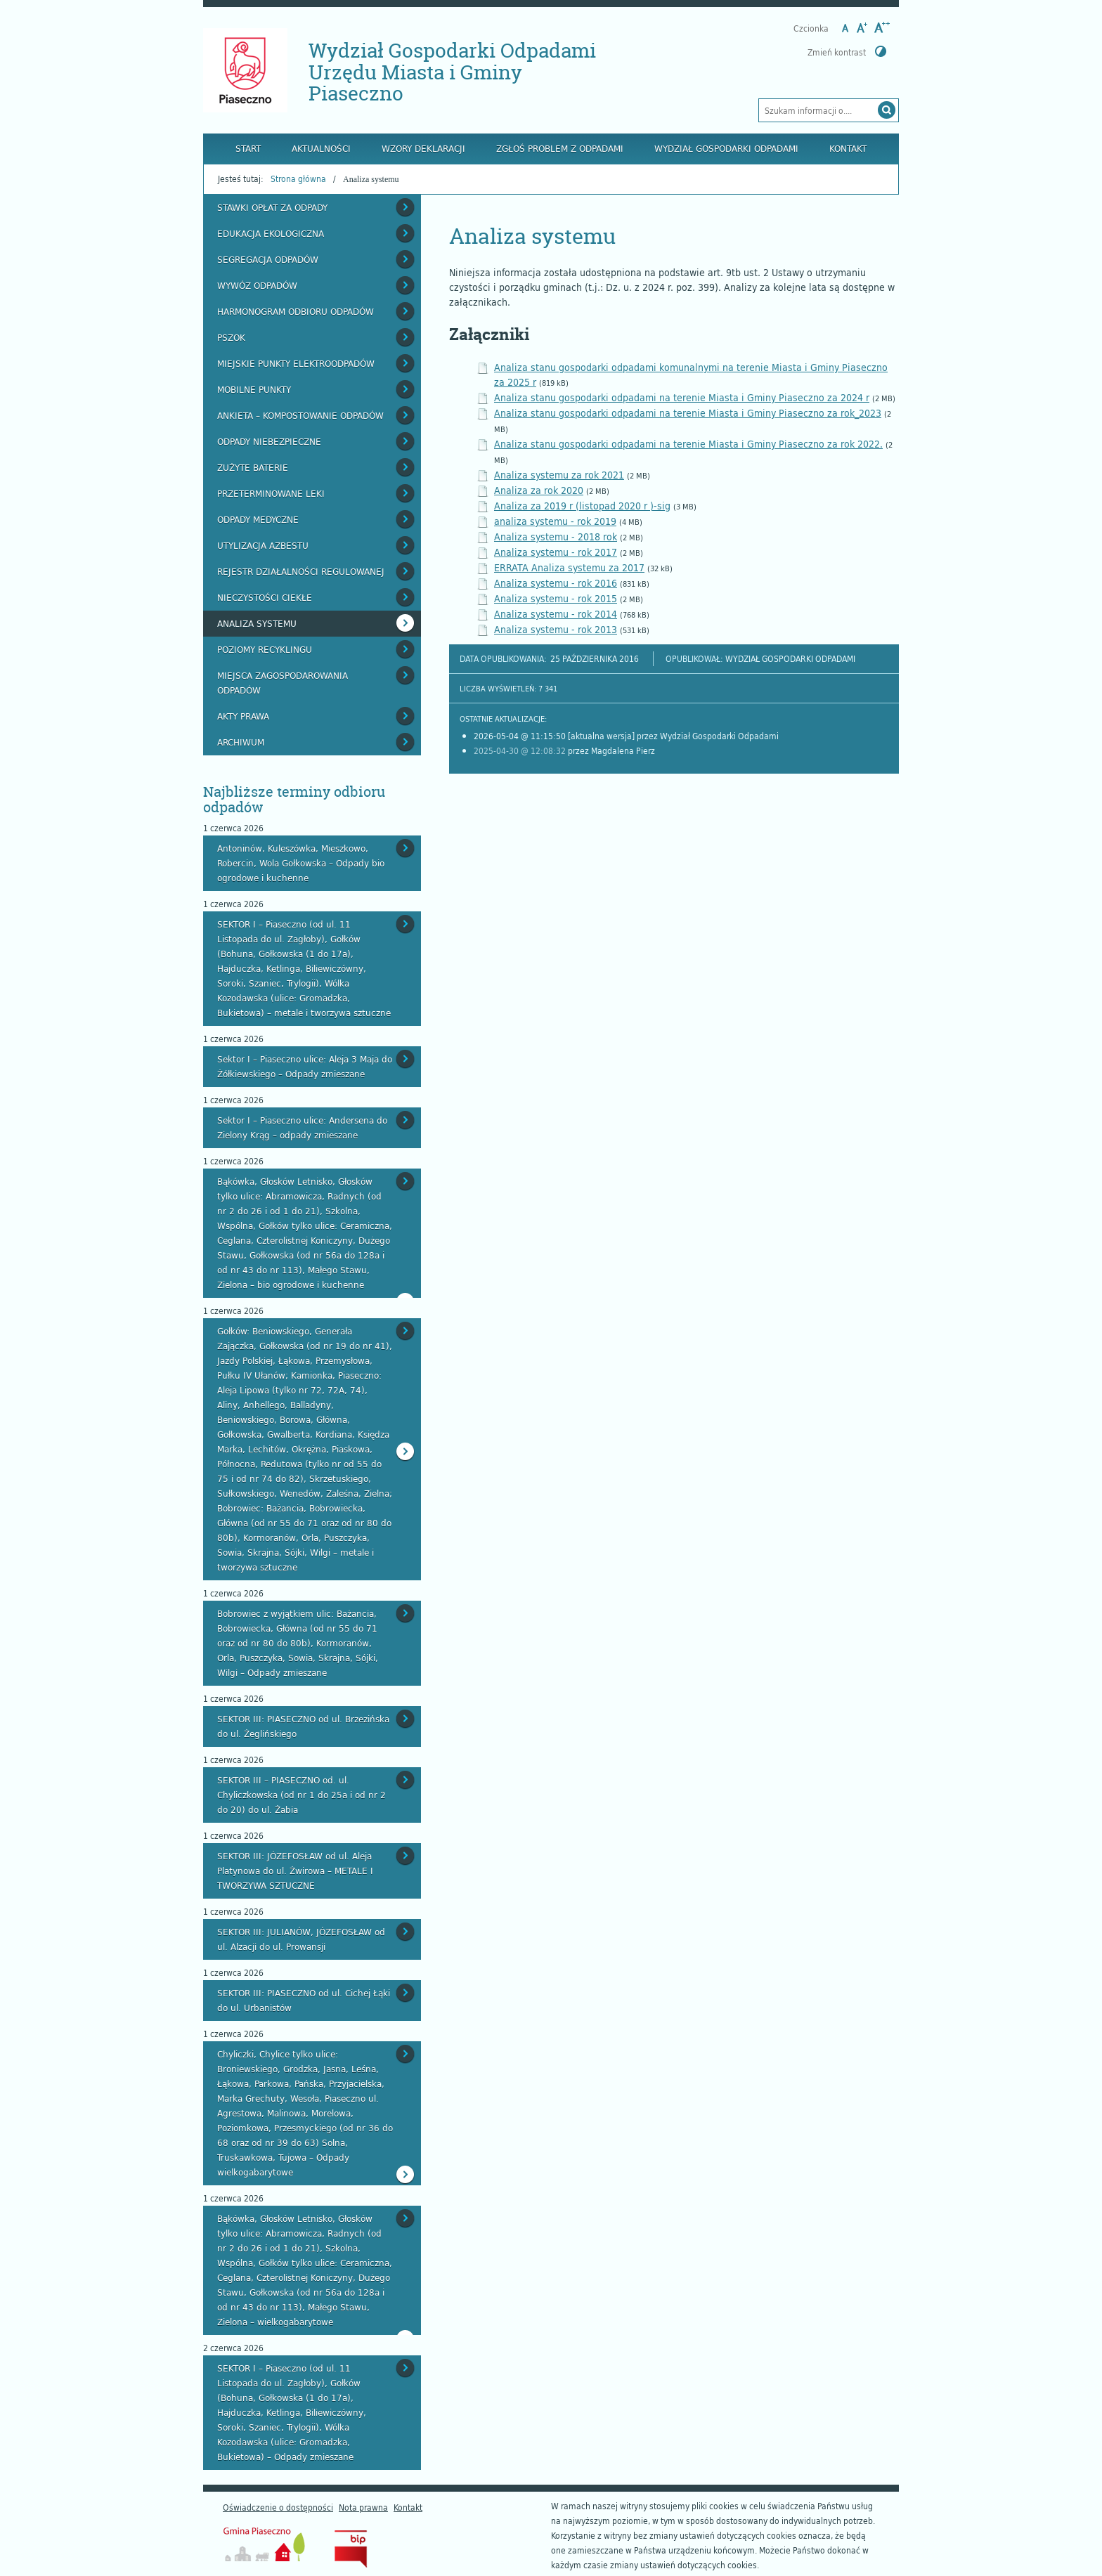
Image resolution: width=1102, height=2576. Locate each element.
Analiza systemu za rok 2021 (559, 474)
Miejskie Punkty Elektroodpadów (296, 363)
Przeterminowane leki (271, 493)
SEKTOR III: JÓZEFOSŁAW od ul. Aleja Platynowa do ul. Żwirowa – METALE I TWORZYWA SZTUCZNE (295, 1870)
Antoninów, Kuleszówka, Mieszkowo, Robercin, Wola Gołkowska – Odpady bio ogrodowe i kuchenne (300, 863)
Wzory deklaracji (423, 148)
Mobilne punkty (254, 389)
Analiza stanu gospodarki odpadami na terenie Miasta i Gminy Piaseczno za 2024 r (681, 397)
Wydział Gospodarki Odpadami (726, 148)
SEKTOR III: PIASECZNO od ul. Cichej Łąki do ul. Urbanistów (303, 2000)
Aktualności (321, 148)
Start (248, 148)
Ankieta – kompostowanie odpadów (300, 415)
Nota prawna (363, 2507)
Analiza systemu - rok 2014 (555, 613)
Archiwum (240, 742)
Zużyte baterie (252, 467)
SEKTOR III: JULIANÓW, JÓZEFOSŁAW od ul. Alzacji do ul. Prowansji (301, 1939)
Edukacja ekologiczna (270, 233)
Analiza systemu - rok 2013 (555, 629)
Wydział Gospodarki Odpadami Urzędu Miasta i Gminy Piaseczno (452, 72)
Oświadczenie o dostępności (278, 2507)
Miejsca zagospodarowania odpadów (282, 682)
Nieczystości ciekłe (264, 597)
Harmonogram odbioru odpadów (295, 311)
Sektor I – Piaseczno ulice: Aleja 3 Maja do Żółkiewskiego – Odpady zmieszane (304, 1066)
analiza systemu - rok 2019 (555, 521)
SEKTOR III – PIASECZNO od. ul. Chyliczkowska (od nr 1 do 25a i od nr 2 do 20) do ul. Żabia (301, 1795)
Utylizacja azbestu (263, 545)
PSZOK (231, 337)
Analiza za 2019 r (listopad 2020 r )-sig (582, 505)
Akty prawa (243, 716)
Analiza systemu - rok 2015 (555, 598)
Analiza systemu (257, 623)
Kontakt (848, 148)
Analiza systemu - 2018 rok (555, 536)
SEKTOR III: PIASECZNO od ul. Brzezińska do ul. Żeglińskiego (303, 1726)
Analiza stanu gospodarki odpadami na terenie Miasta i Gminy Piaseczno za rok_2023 (687, 412)
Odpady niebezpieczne (269, 441)
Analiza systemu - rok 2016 (555, 582)
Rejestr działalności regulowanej (300, 571)
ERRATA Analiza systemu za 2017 (569, 567)
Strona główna (298, 178)
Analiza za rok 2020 (538, 490)
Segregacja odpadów (267, 259)
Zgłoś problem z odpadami (559, 148)
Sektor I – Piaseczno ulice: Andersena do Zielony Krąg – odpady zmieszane (302, 1127)
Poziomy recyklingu (264, 649)
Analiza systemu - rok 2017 (555, 552)
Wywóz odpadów (257, 285)
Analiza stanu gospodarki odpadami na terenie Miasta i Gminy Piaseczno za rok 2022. (688, 443)
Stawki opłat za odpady (272, 207)
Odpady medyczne (258, 519)
